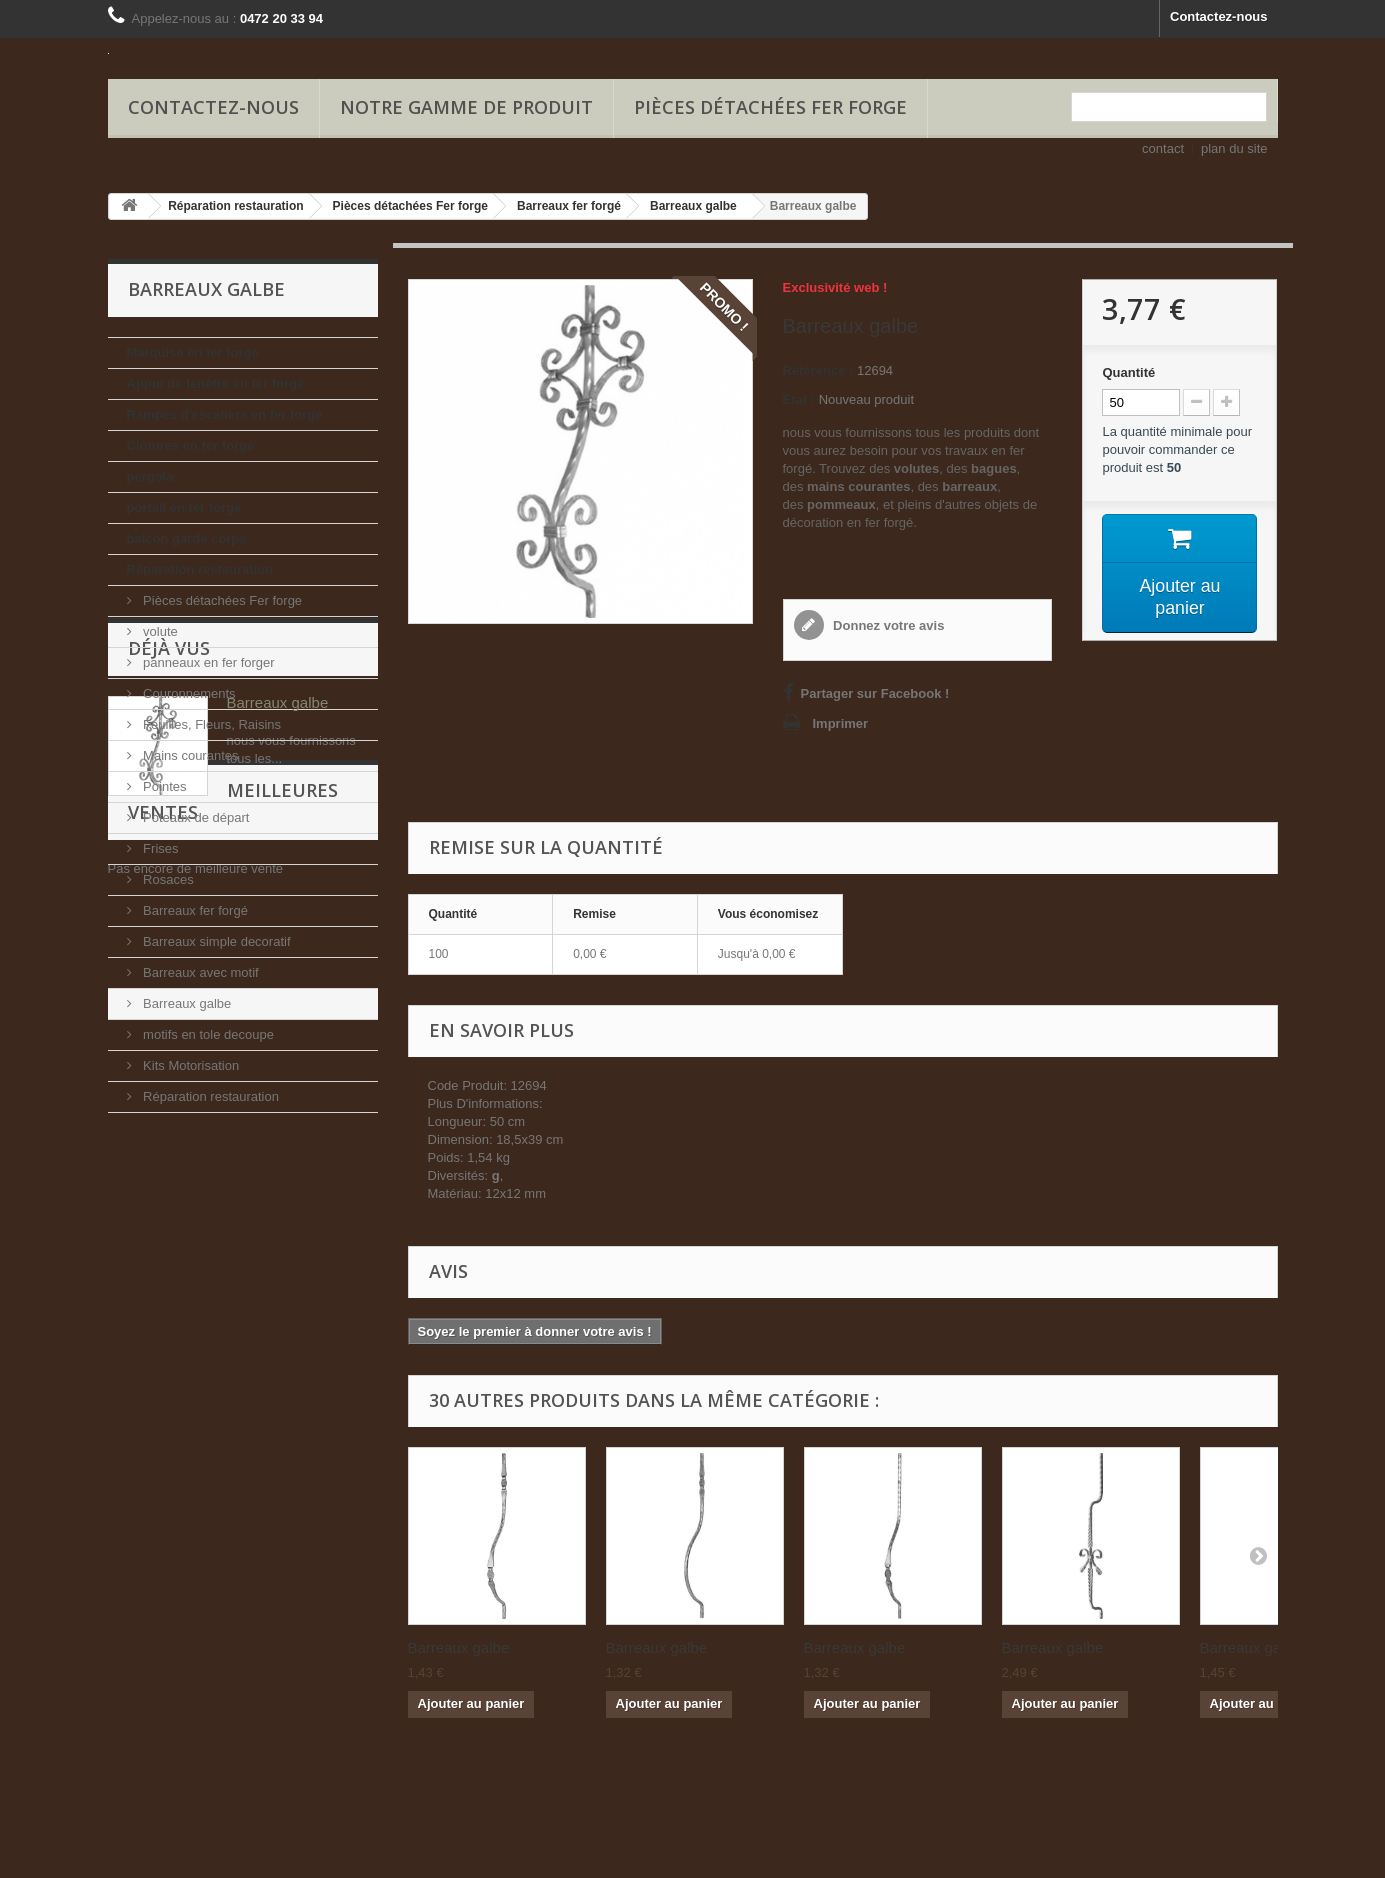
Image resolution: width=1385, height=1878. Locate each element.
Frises (159, 848)
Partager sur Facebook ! (875, 693)
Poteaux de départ (195, 817)
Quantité (1128, 372)
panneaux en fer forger (207, 662)
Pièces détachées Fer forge (770, 107)
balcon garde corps (187, 538)
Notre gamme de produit (466, 107)
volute (159, 631)
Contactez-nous (1219, 16)
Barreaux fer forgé (194, 910)
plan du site (1234, 148)
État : (799, 399)
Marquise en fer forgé (193, 352)
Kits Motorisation (190, 1065)
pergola (150, 476)
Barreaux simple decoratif (215, 941)
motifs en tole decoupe (207, 1034)
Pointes (163, 786)
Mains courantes (189, 755)
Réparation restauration (200, 569)
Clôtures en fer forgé (191, 445)
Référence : (818, 370)
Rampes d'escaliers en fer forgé (225, 414)
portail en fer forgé (184, 507)
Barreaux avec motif (199, 972)
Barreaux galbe (186, 1003)
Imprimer (841, 723)
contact (1163, 148)
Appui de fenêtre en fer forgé (216, 383)
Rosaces (167, 879)
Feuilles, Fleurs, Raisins (211, 724)
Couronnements (188, 693)
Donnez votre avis (887, 625)
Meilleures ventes (221, 1381)
